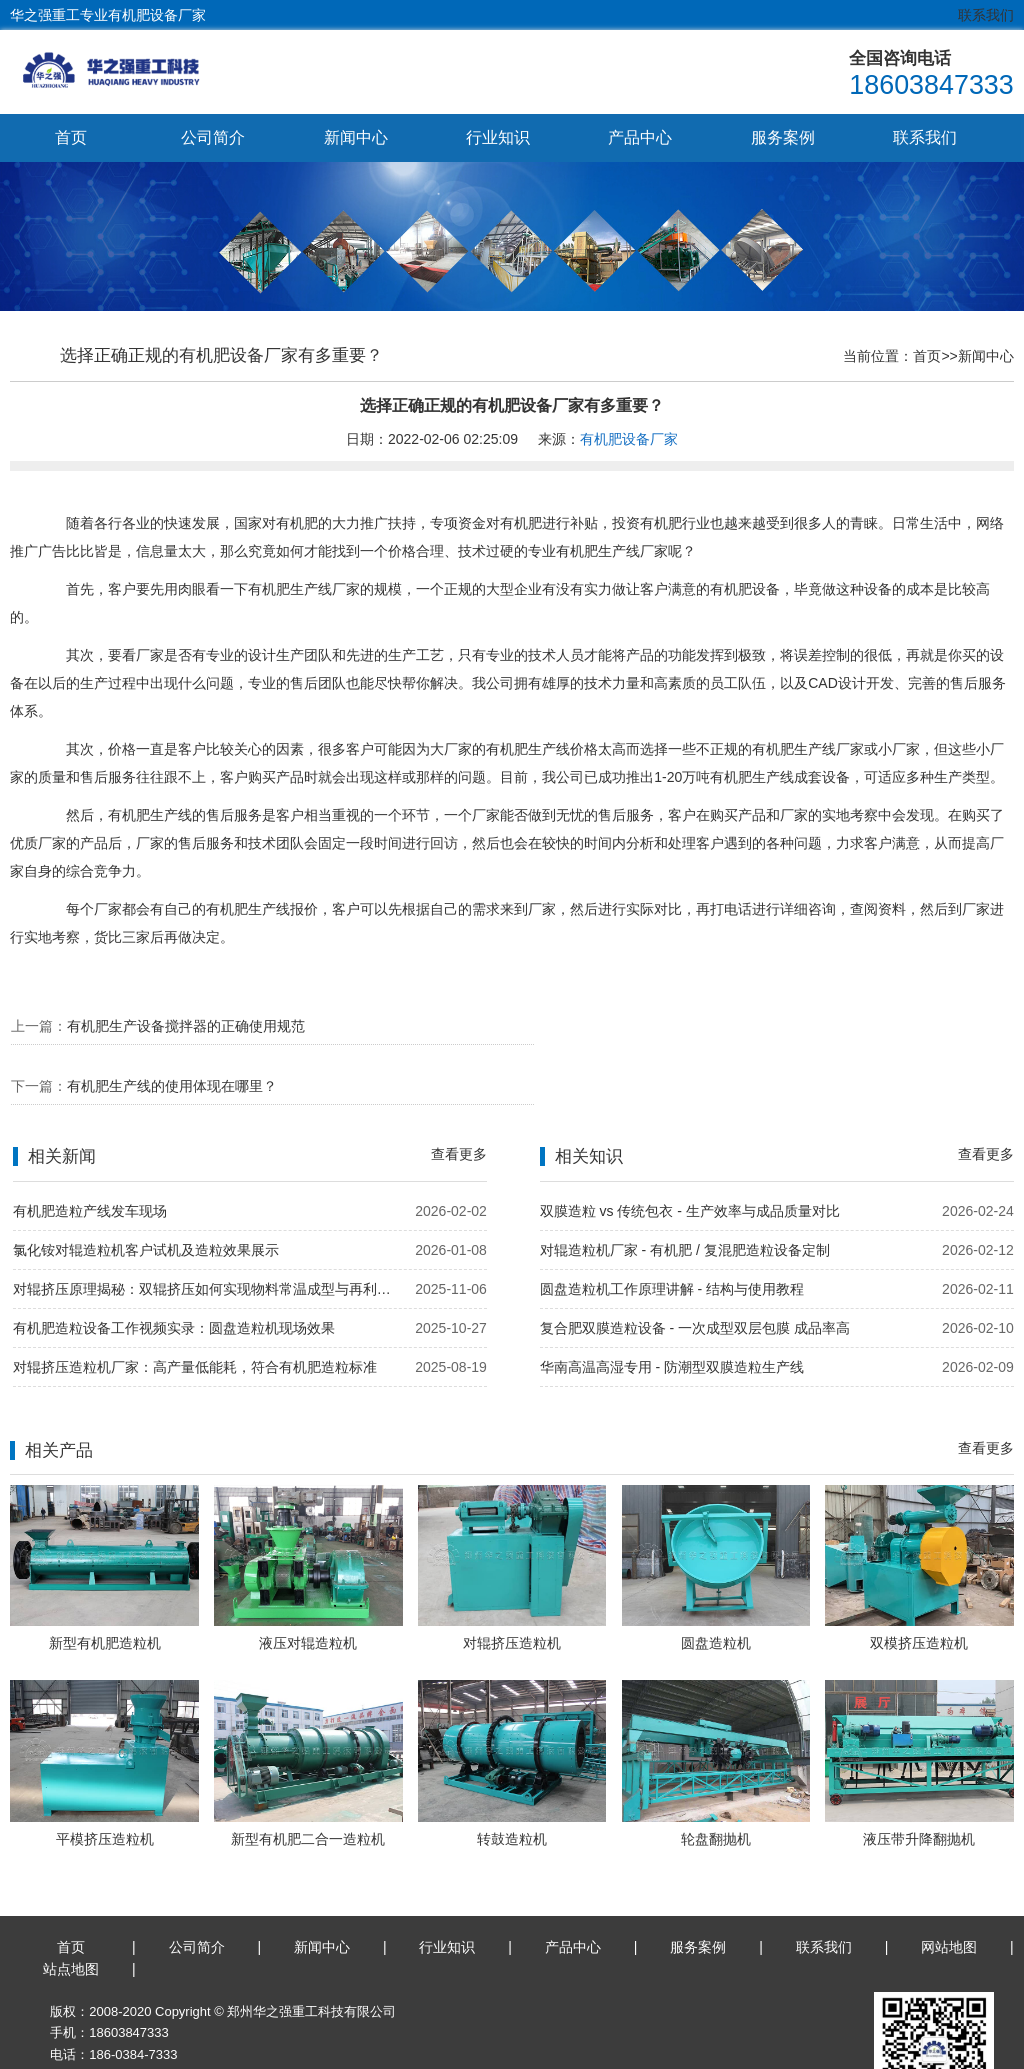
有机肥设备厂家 (629, 440)
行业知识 (498, 137)
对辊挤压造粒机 (512, 1585)
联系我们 (986, 15)
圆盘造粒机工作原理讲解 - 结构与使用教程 (672, 1231)
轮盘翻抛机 (716, 1781)
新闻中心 (356, 137)
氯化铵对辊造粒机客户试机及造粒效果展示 (146, 1192)
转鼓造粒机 (512, 1781)
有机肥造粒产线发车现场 (90, 1153)
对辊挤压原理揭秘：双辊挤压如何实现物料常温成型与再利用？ (208, 1231)
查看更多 (459, 1096)
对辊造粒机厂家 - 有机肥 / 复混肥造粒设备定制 (685, 1192)
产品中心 (640, 137)
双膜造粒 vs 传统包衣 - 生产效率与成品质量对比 (690, 1153)
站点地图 (71, 1912)
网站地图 (949, 1889)
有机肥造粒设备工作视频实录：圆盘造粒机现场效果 (174, 1270)
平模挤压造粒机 (105, 1781)
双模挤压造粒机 (919, 1585)
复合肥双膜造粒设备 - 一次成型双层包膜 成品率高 (695, 1270)
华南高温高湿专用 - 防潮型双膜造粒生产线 (672, 1309)
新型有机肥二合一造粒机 (308, 1781)
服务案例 (783, 137)
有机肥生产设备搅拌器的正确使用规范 (186, 1026)
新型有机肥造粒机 (105, 1585)
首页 (71, 137)
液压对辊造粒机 (308, 1585)
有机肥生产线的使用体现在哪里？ (689, 1026)
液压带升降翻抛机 (919, 1781)
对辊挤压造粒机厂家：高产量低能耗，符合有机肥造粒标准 (195, 1309)
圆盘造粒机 (716, 1585)
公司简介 (213, 137)
